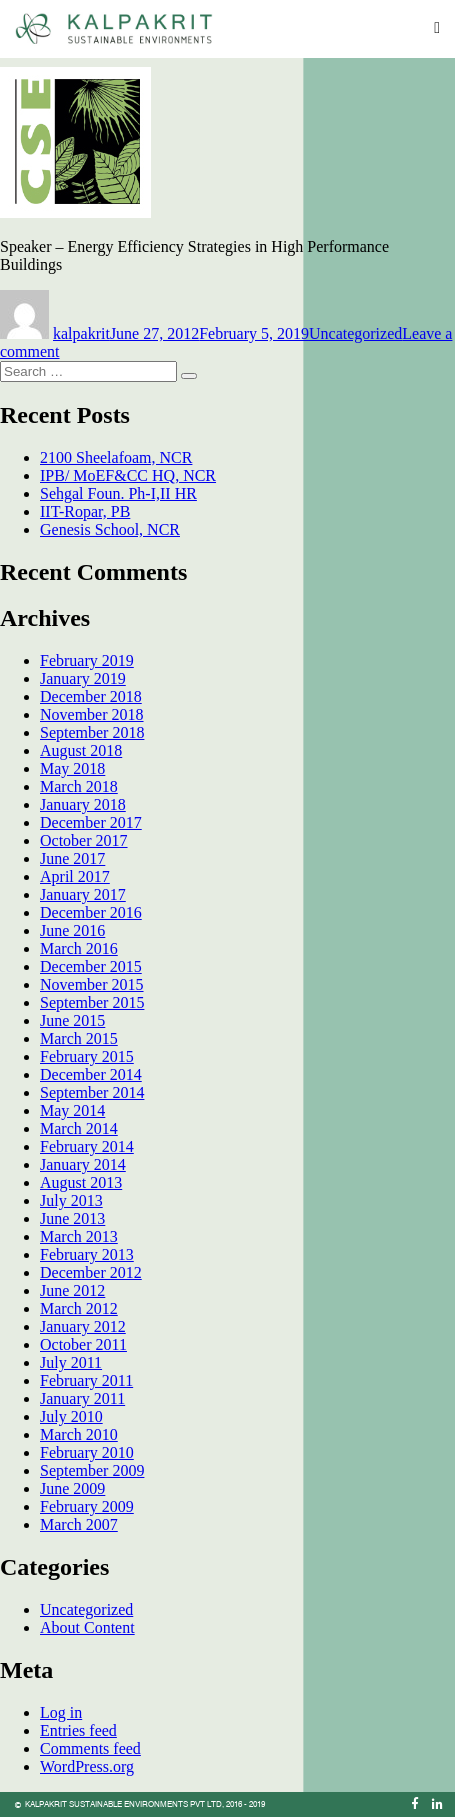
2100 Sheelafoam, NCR (116, 457)
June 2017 (72, 858)
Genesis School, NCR (110, 529)
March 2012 (79, 1308)
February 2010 (87, 1452)
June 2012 (72, 1290)
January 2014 (83, 1164)
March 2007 (79, 1524)
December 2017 (91, 822)
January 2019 (83, 678)
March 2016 (79, 948)
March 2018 (79, 786)
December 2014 (91, 1074)
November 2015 (92, 984)
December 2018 (91, 696)
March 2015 (79, 1038)
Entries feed (78, 1730)
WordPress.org (87, 1766)
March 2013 (79, 1236)
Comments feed (90, 1748)
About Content (87, 1627)
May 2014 (72, 1110)
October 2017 (84, 840)
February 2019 (87, 660)
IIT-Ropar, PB (85, 511)
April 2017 (75, 876)
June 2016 (72, 930)
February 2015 (87, 1056)
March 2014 (79, 1128)
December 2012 (91, 1272)
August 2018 (81, 750)
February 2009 (87, 1506)
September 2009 (92, 1470)
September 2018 (92, 732)
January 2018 (83, 804)
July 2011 (71, 1362)
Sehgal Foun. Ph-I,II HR (118, 493)
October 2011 (83, 1344)
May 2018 (72, 768)
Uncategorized (355, 333)
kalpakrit (81, 333)
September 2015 (92, 1002)
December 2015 (91, 966)
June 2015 (72, 1020)
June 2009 (72, 1488)
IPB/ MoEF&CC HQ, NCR (128, 475)
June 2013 (72, 1218)
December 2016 (91, 912)
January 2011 (82, 1398)
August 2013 (81, 1182)
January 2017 (83, 894)
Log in (61, 1712)
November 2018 (92, 714)
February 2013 (87, 1254)
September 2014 (92, 1092)
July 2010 (71, 1416)
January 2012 (83, 1326)
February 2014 (87, 1146)
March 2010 (79, 1434)
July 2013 (71, 1200)
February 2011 (86, 1380)
